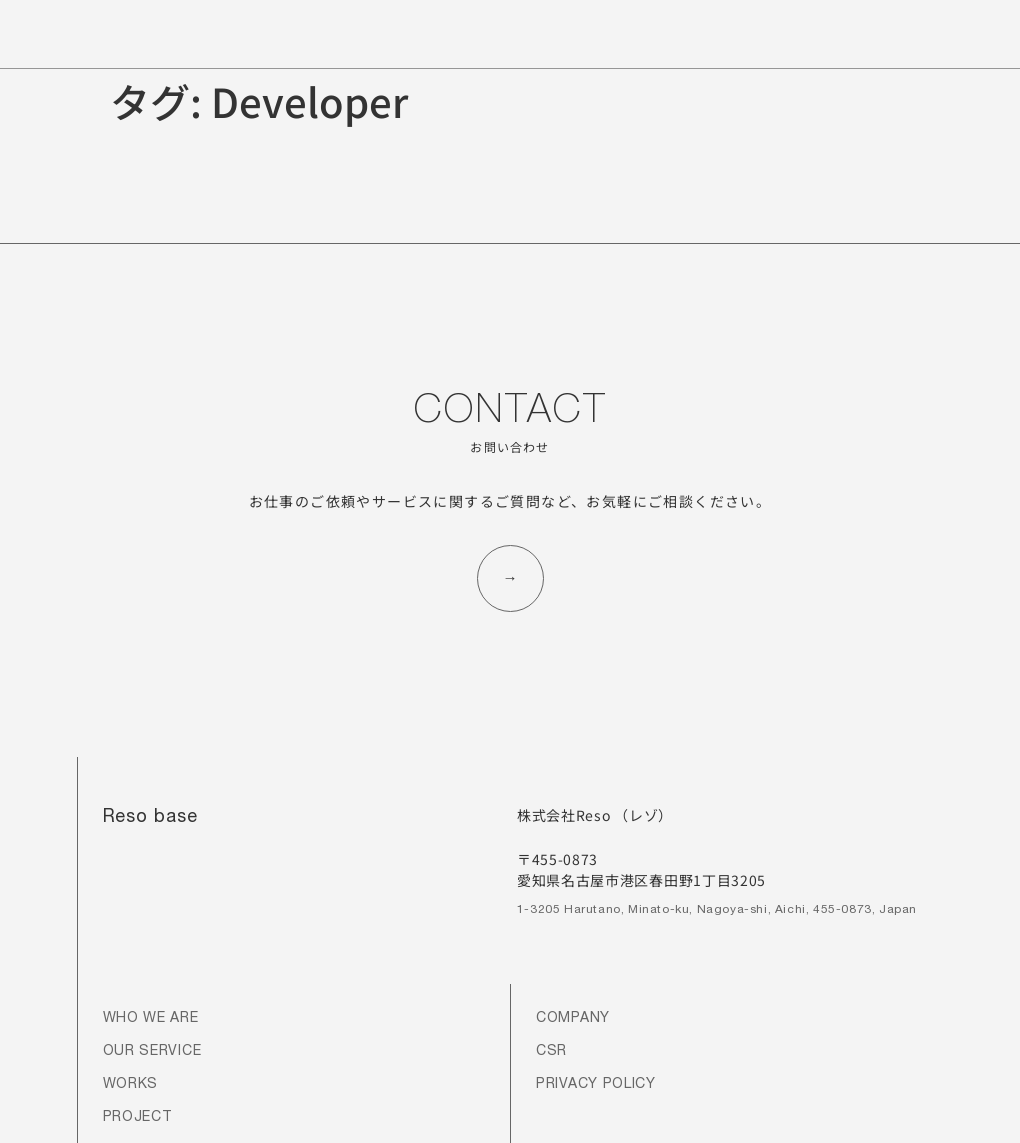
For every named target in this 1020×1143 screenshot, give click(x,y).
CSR (551, 1052)
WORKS (131, 1085)
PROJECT (138, 1118)
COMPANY (573, 1019)
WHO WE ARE (151, 1019)
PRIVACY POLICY (596, 1085)
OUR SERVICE (152, 1052)
